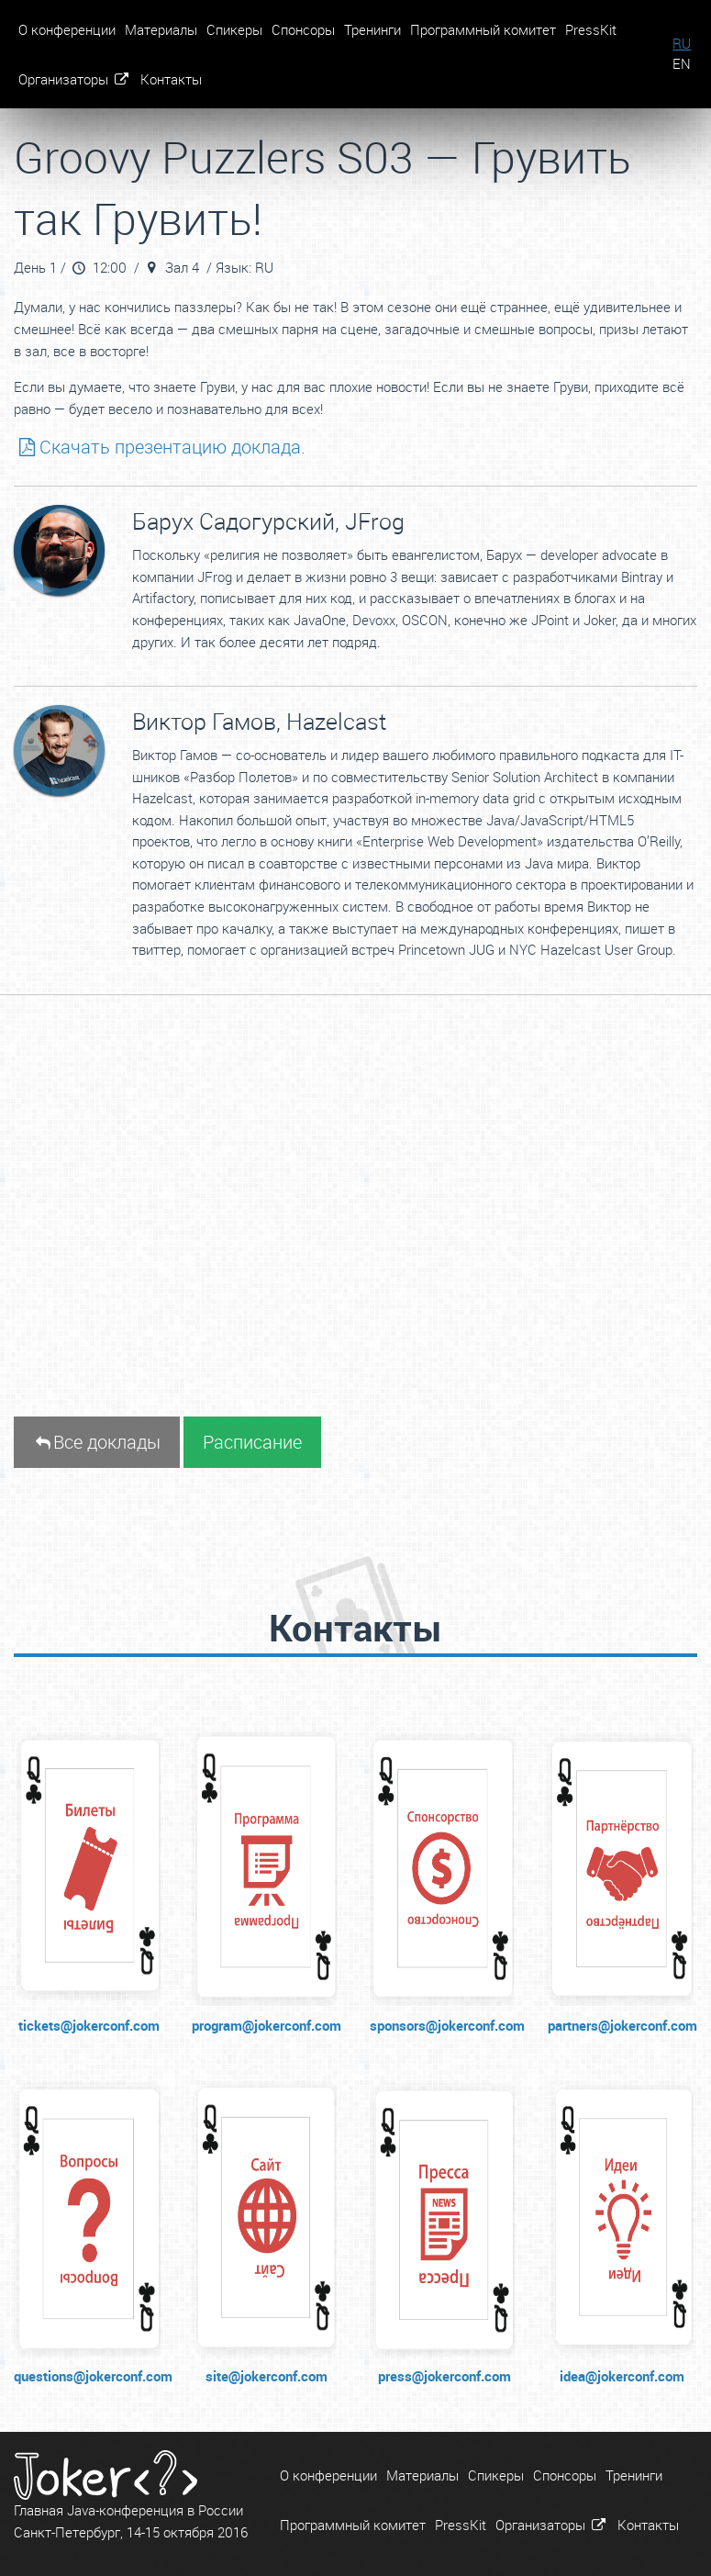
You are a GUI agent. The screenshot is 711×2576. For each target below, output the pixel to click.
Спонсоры (303, 29)
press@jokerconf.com (444, 2376)
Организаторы (74, 79)
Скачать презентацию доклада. (160, 446)
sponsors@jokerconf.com (445, 2025)
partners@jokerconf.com (622, 2025)
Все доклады (97, 1441)
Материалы (161, 29)
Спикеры (234, 29)
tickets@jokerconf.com (89, 2025)
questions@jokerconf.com (89, 2376)
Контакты (171, 79)
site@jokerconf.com (267, 2376)
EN (681, 64)
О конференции (67, 29)
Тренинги (372, 29)
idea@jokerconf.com (622, 2376)
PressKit (591, 29)
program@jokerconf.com (266, 2025)
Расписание (252, 1441)
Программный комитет (483, 29)
